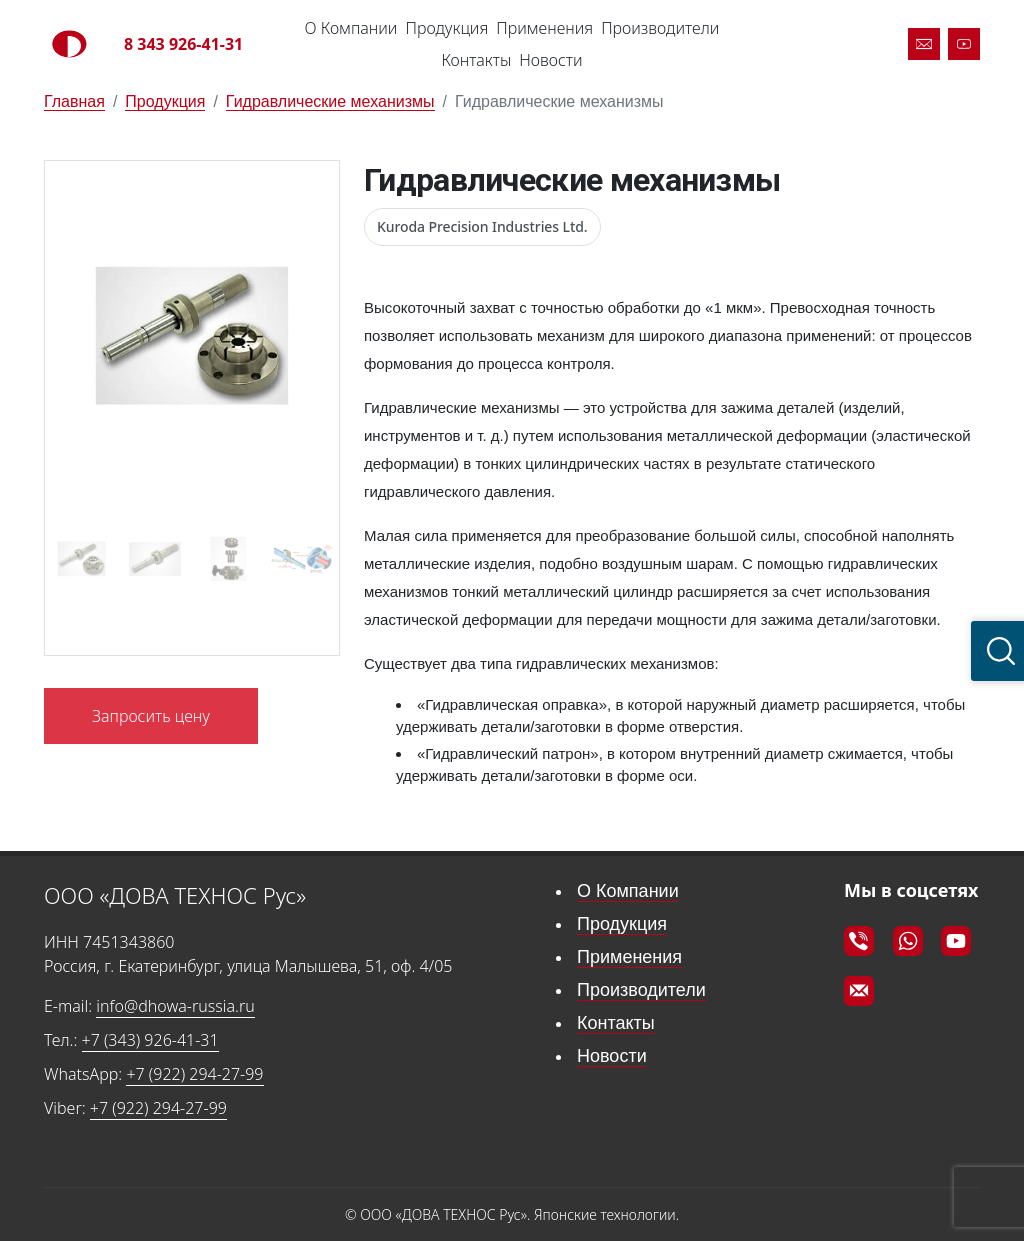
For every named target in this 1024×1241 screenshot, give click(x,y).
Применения (544, 28)
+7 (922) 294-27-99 (194, 1074)
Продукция (446, 28)
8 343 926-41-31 (183, 44)
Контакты (476, 60)
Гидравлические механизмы (330, 101)
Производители (660, 28)
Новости (550, 60)
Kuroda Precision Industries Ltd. (482, 226)
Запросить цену (151, 716)
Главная (74, 101)
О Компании (351, 28)
